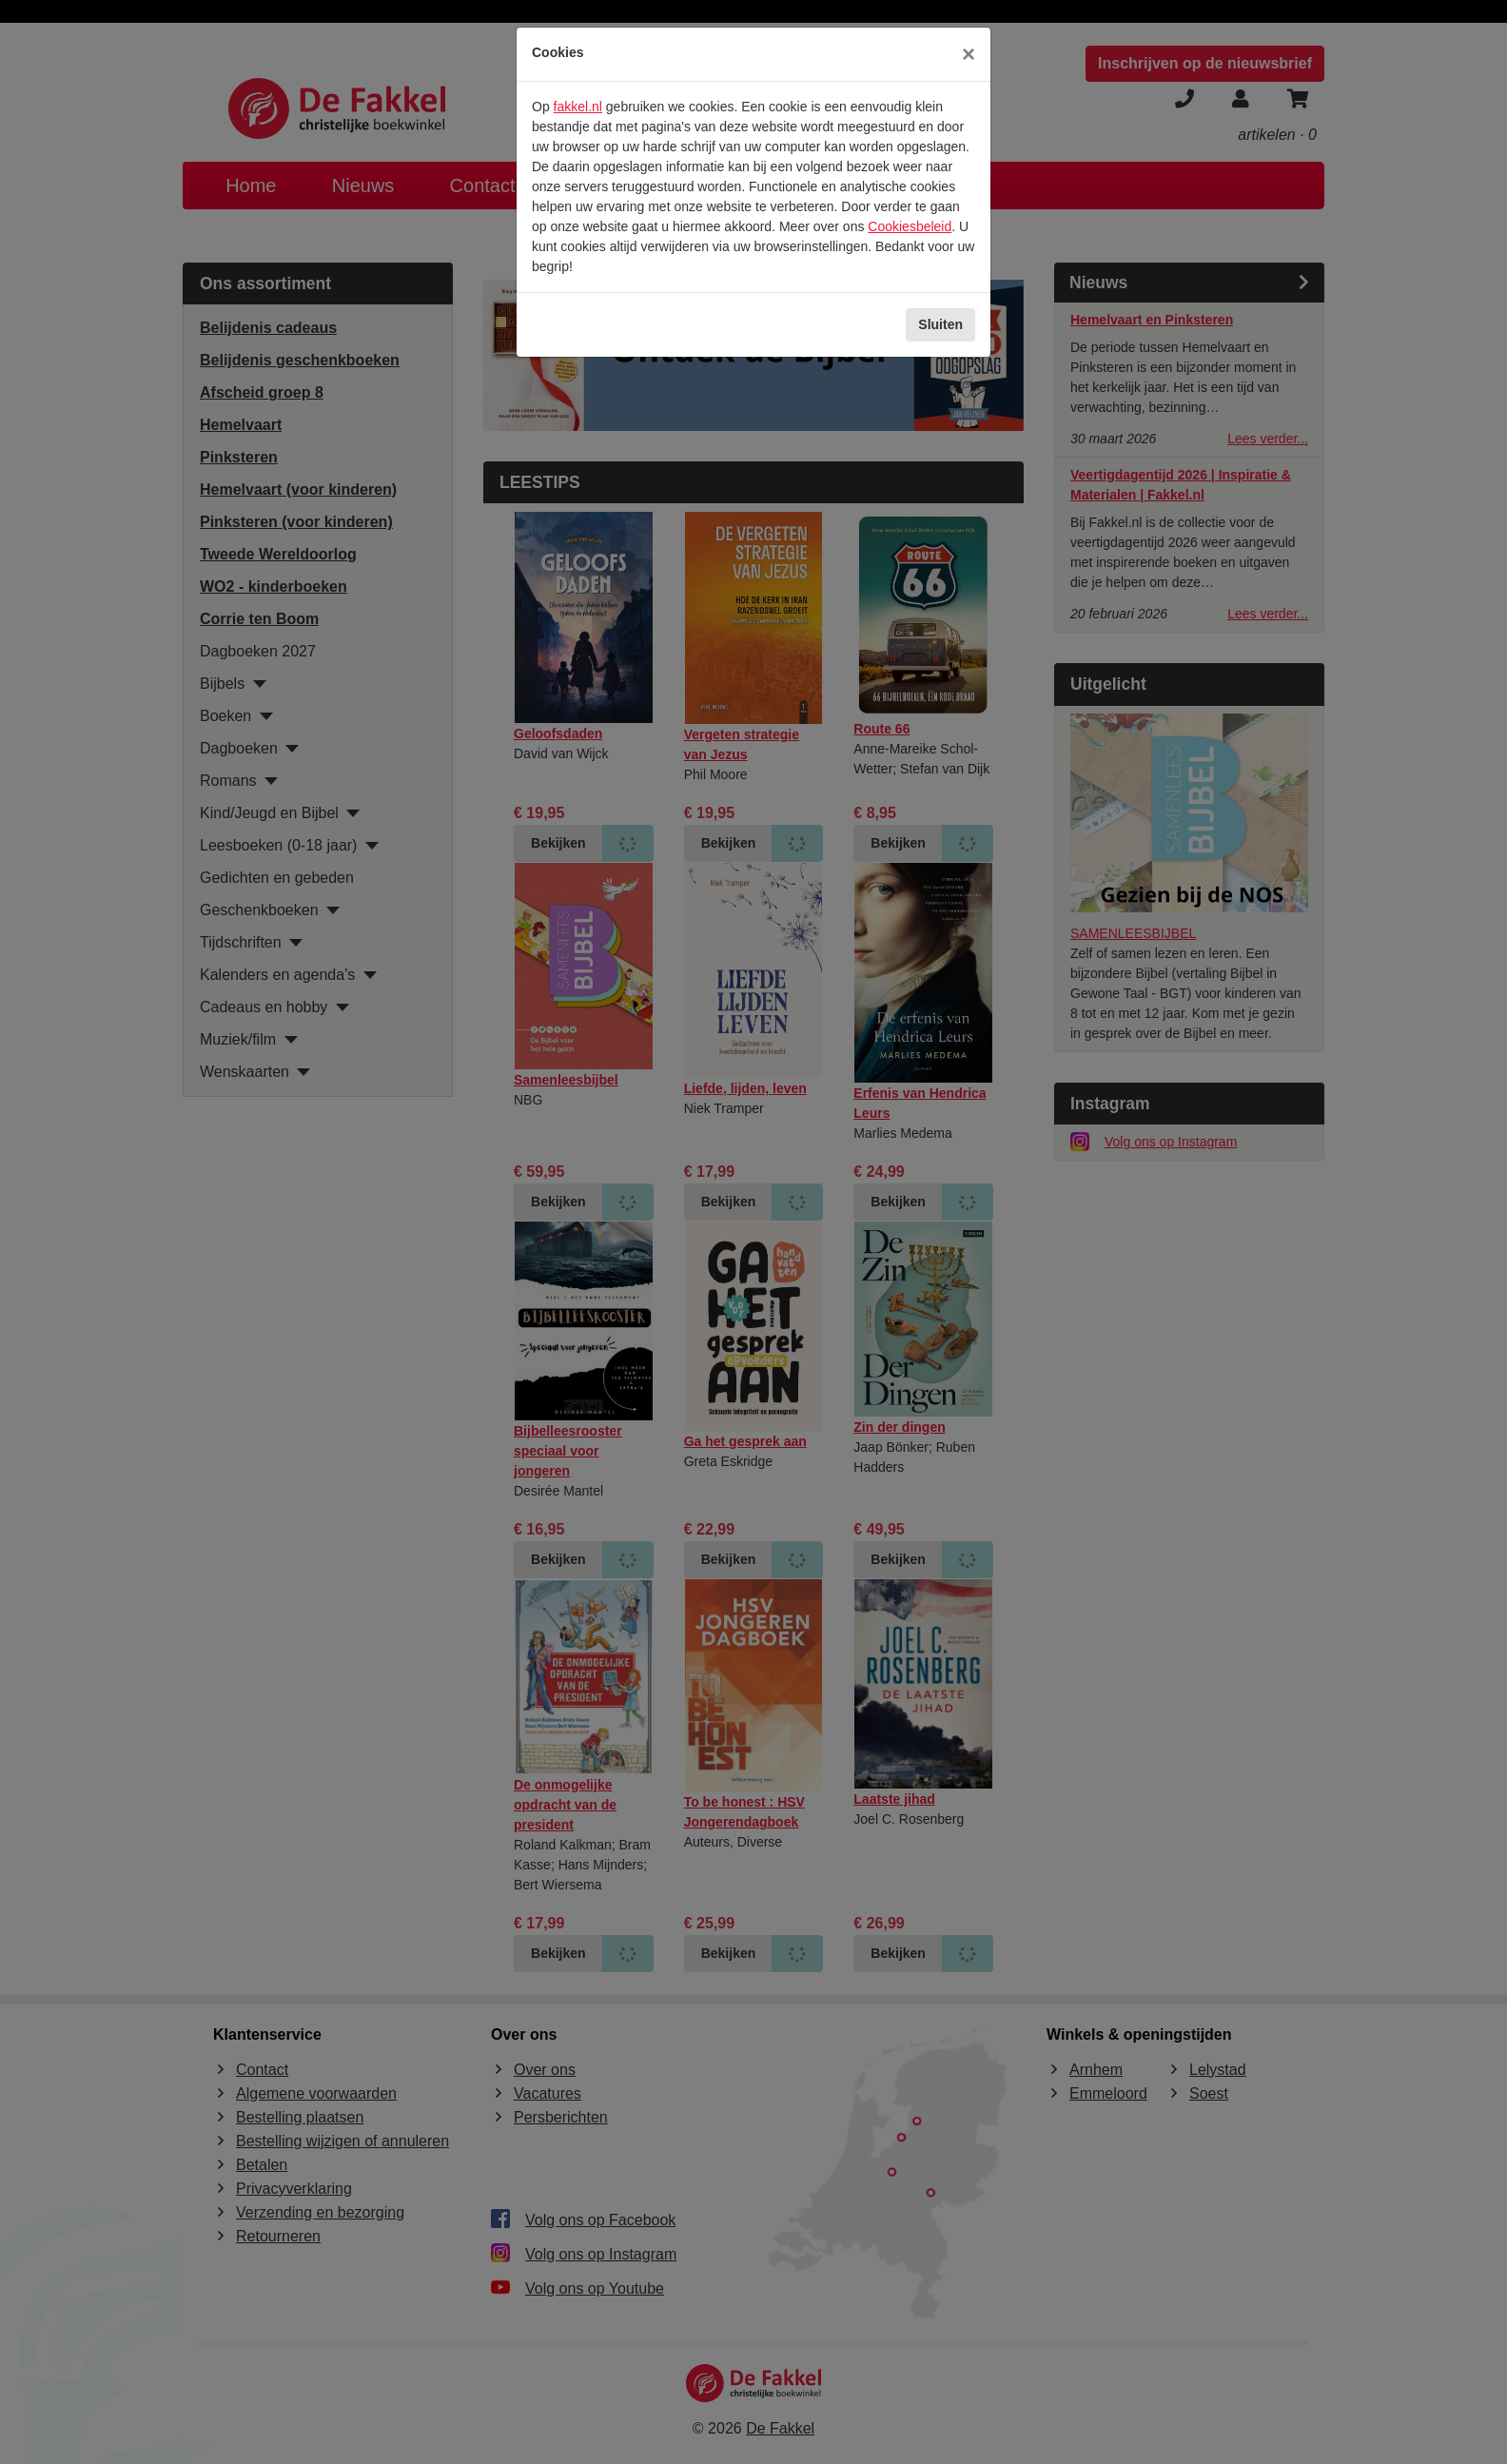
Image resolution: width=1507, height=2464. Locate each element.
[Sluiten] (968, 54)
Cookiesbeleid (909, 226)
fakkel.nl (578, 106)
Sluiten (940, 324)
